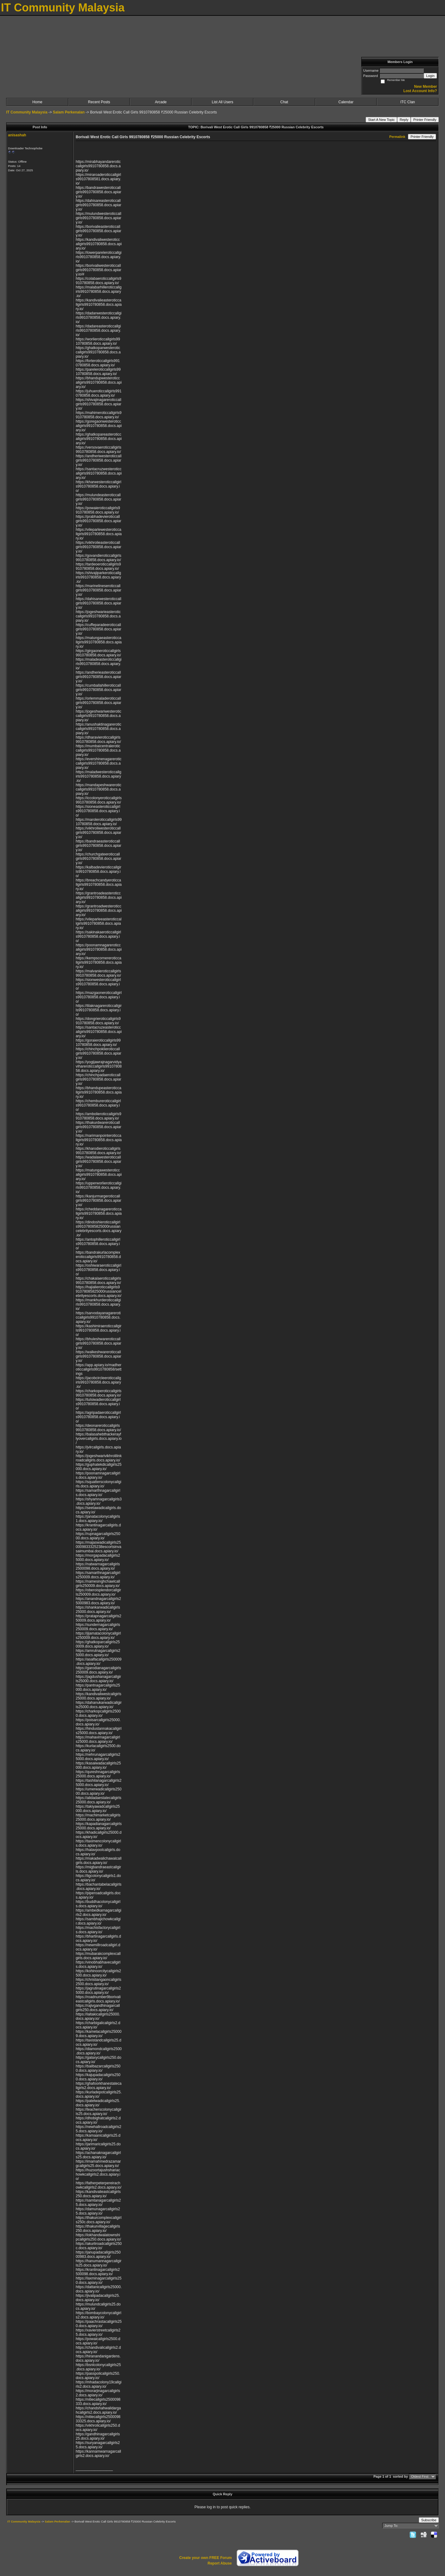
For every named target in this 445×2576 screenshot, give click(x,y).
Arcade (161, 102)
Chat (284, 102)
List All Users (222, 102)
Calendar (346, 102)
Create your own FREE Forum (205, 2558)
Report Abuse (220, 2563)
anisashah (17, 135)
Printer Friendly (424, 120)
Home (37, 102)
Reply (404, 120)
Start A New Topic (381, 120)
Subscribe (428, 2520)
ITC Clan (407, 102)
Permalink (397, 137)
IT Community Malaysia (26, 112)
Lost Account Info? (420, 91)
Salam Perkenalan (69, 112)
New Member (425, 86)
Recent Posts (99, 102)
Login (430, 76)
